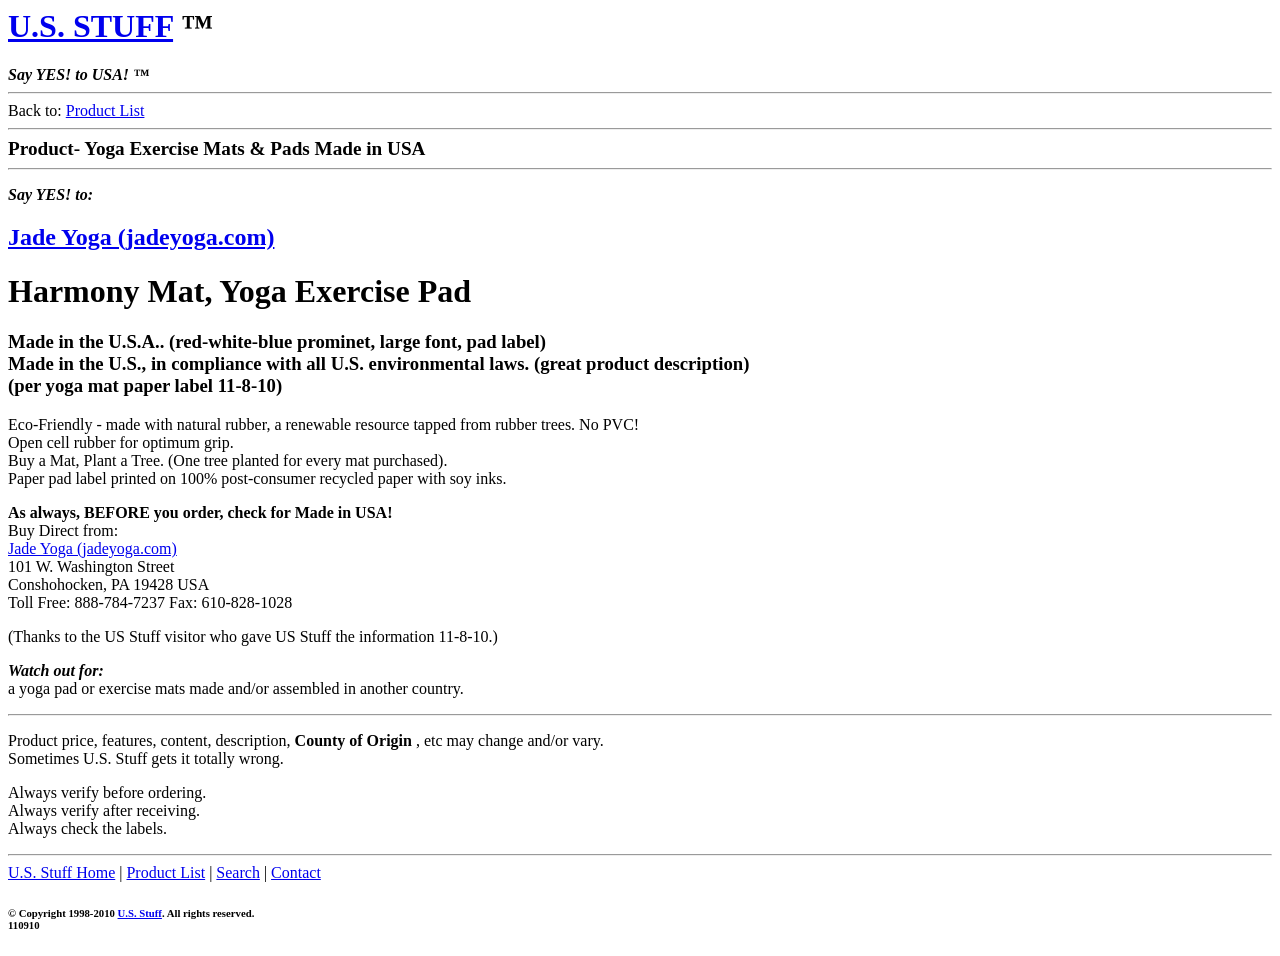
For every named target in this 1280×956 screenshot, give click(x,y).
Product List (105, 110)
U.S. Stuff (140, 913)
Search (238, 872)
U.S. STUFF (90, 26)
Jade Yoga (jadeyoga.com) (141, 237)
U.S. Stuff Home (61, 872)
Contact (296, 872)
